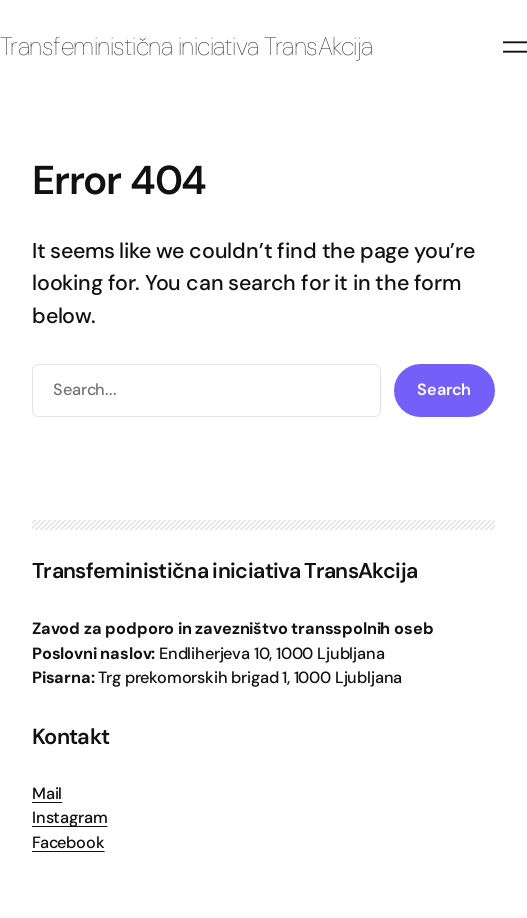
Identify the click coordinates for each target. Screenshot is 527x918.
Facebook (68, 842)
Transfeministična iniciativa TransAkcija (186, 46)
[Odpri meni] (515, 47)
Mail (47, 793)
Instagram (69, 817)
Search (444, 389)
